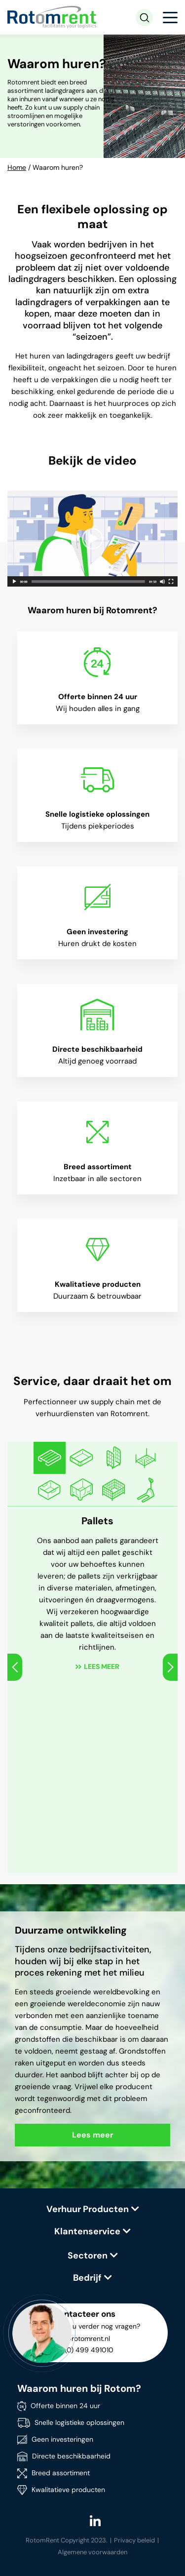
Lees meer (101, 1666)
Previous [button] (14, 1667)
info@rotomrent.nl (81, 2338)
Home (16, 167)
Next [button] (170, 1667)
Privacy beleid (134, 2540)
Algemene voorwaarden (92, 2552)
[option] (50, 1458)
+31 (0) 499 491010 (83, 2349)
